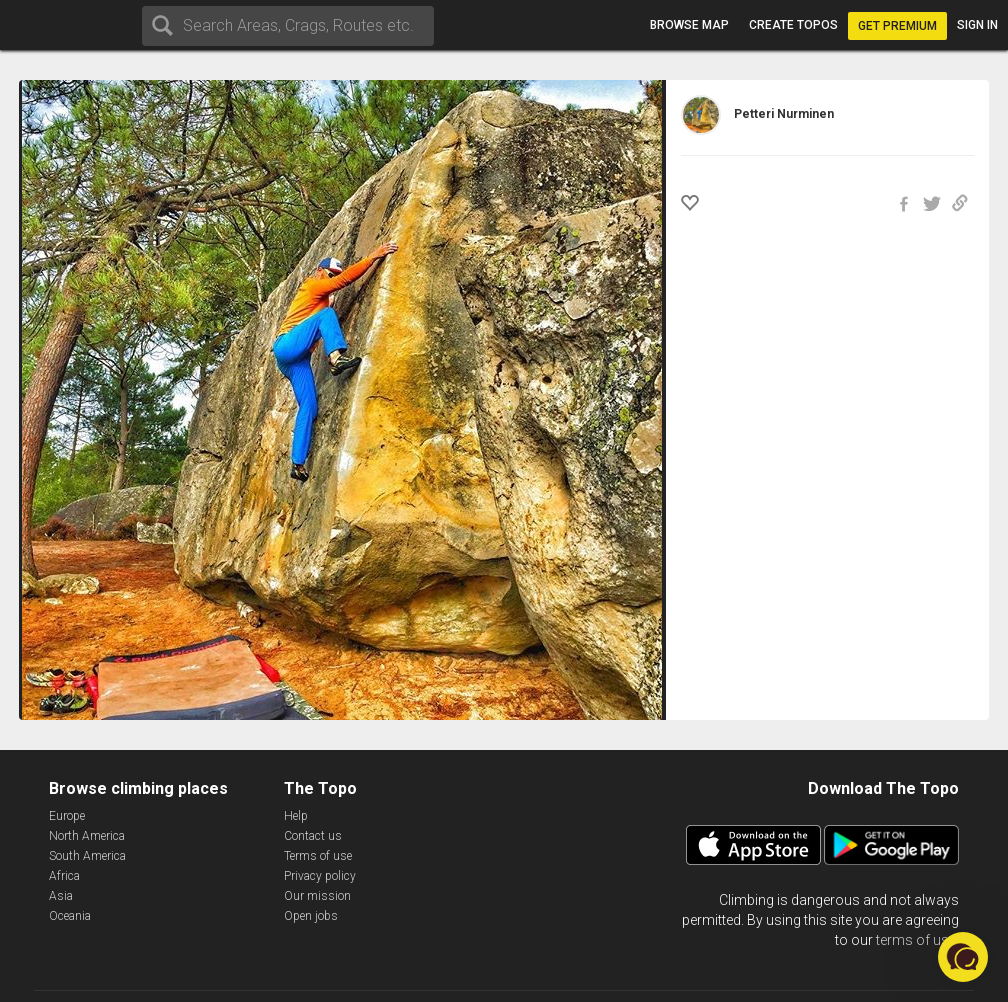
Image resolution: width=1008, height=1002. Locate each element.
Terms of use (318, 856)
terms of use (916, 940)
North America (87, 836)
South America (87, 856)
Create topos (793, 25)
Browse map (689, 25)
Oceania (70, 916)
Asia (61, 896)
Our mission (317, 896)
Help (296, 816)
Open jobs (311, 916)
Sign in (977, 25)
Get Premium (897, 26)
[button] (963, 957)
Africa (64, 876)
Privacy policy (320, 876)
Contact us (313, 836)
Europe (67, 816)
